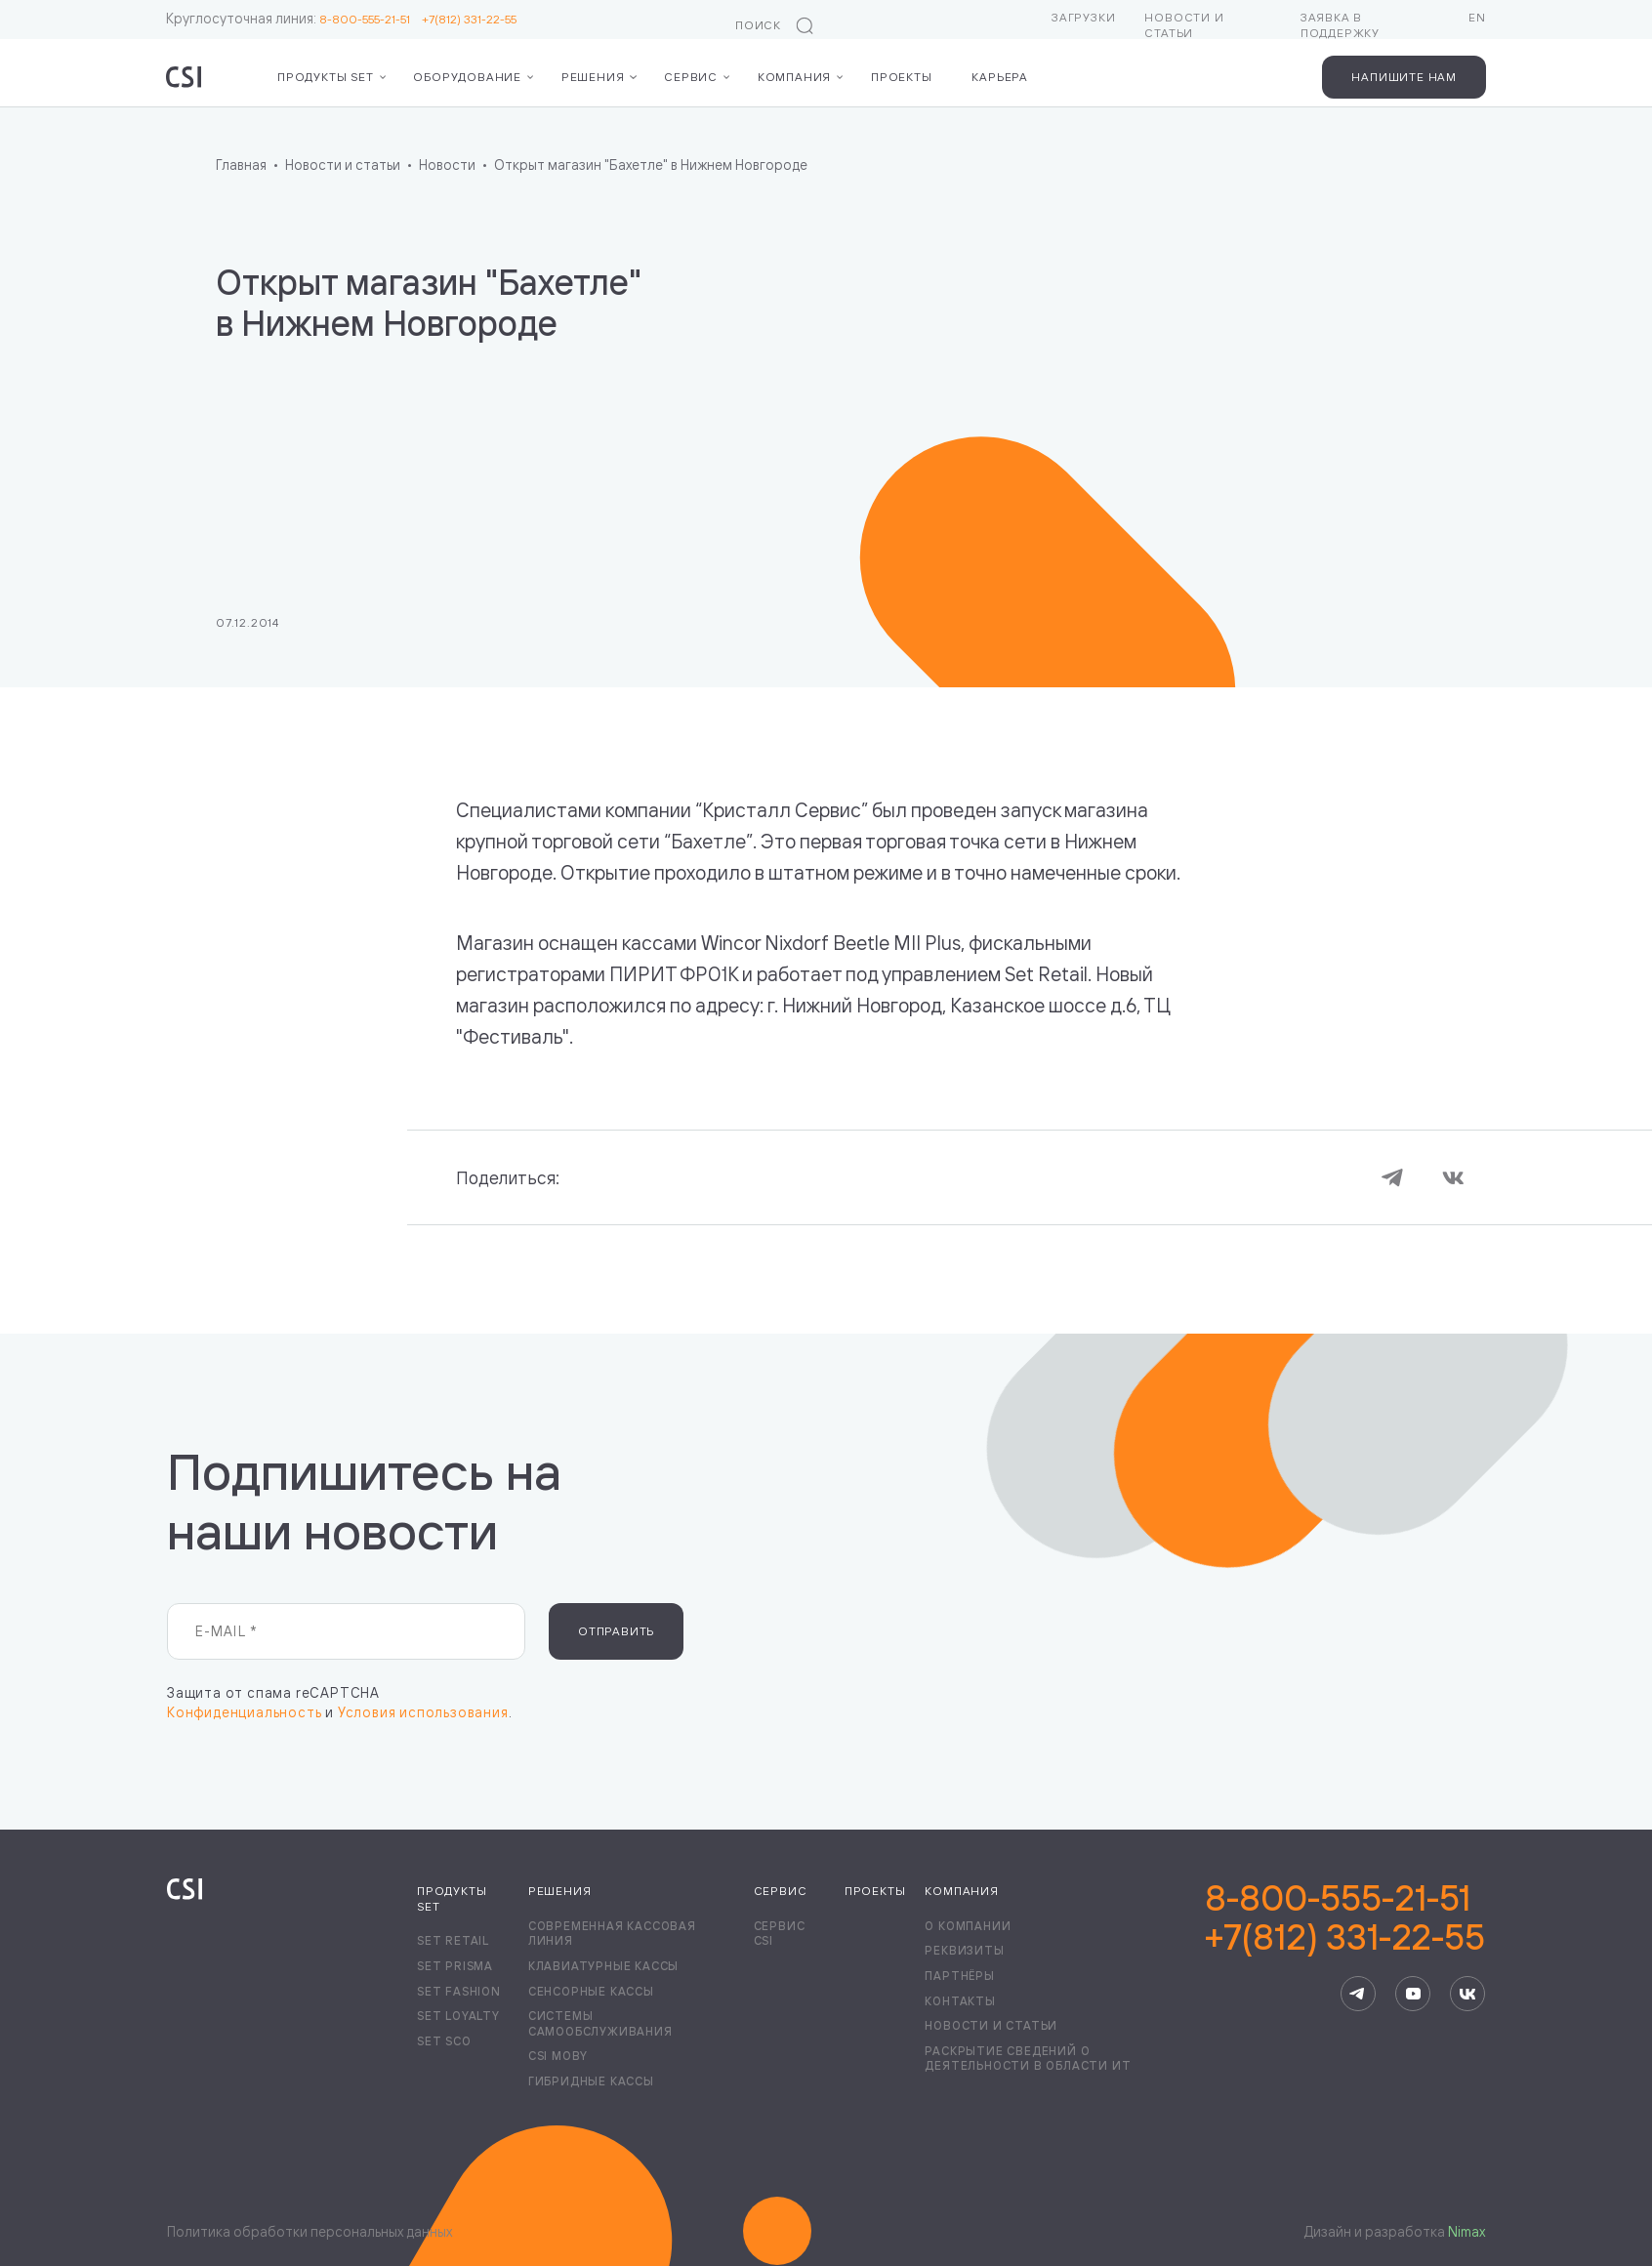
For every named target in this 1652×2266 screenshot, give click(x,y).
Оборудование (467, 76)
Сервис (691, 76)
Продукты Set (325, 76)
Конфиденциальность (244, 1712)
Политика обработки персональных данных (309, 2231)
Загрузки (1083, 17)
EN (1477, 17)
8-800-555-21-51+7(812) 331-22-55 (1345, 1917)
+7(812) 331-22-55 (469, 19)
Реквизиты (964, 1950)
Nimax (1466, 2231)
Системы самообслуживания (600, 2023)
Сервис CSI (779, 1933)
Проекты (901, 76)
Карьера (999, 76)
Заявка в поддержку (1340, 25)
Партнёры (959, 1975)
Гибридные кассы (591, 2081)
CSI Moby (558, 2055)
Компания (794, 76)
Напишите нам (1404, 76)
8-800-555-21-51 (370, 19)
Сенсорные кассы (591, 1991)
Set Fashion (459, 1991)
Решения (593, 76)
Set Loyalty (458, 2015)
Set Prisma (455, 1965)
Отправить (616, 1631)
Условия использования (423, 1712)
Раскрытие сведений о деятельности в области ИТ (1028, 2058)
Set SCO (444, 2041)
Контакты (960, 2001)
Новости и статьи (1183, 25)
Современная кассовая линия (612, 1933)
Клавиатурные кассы (603, 1965)
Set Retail (453, 1940)
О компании (968, 1925)
